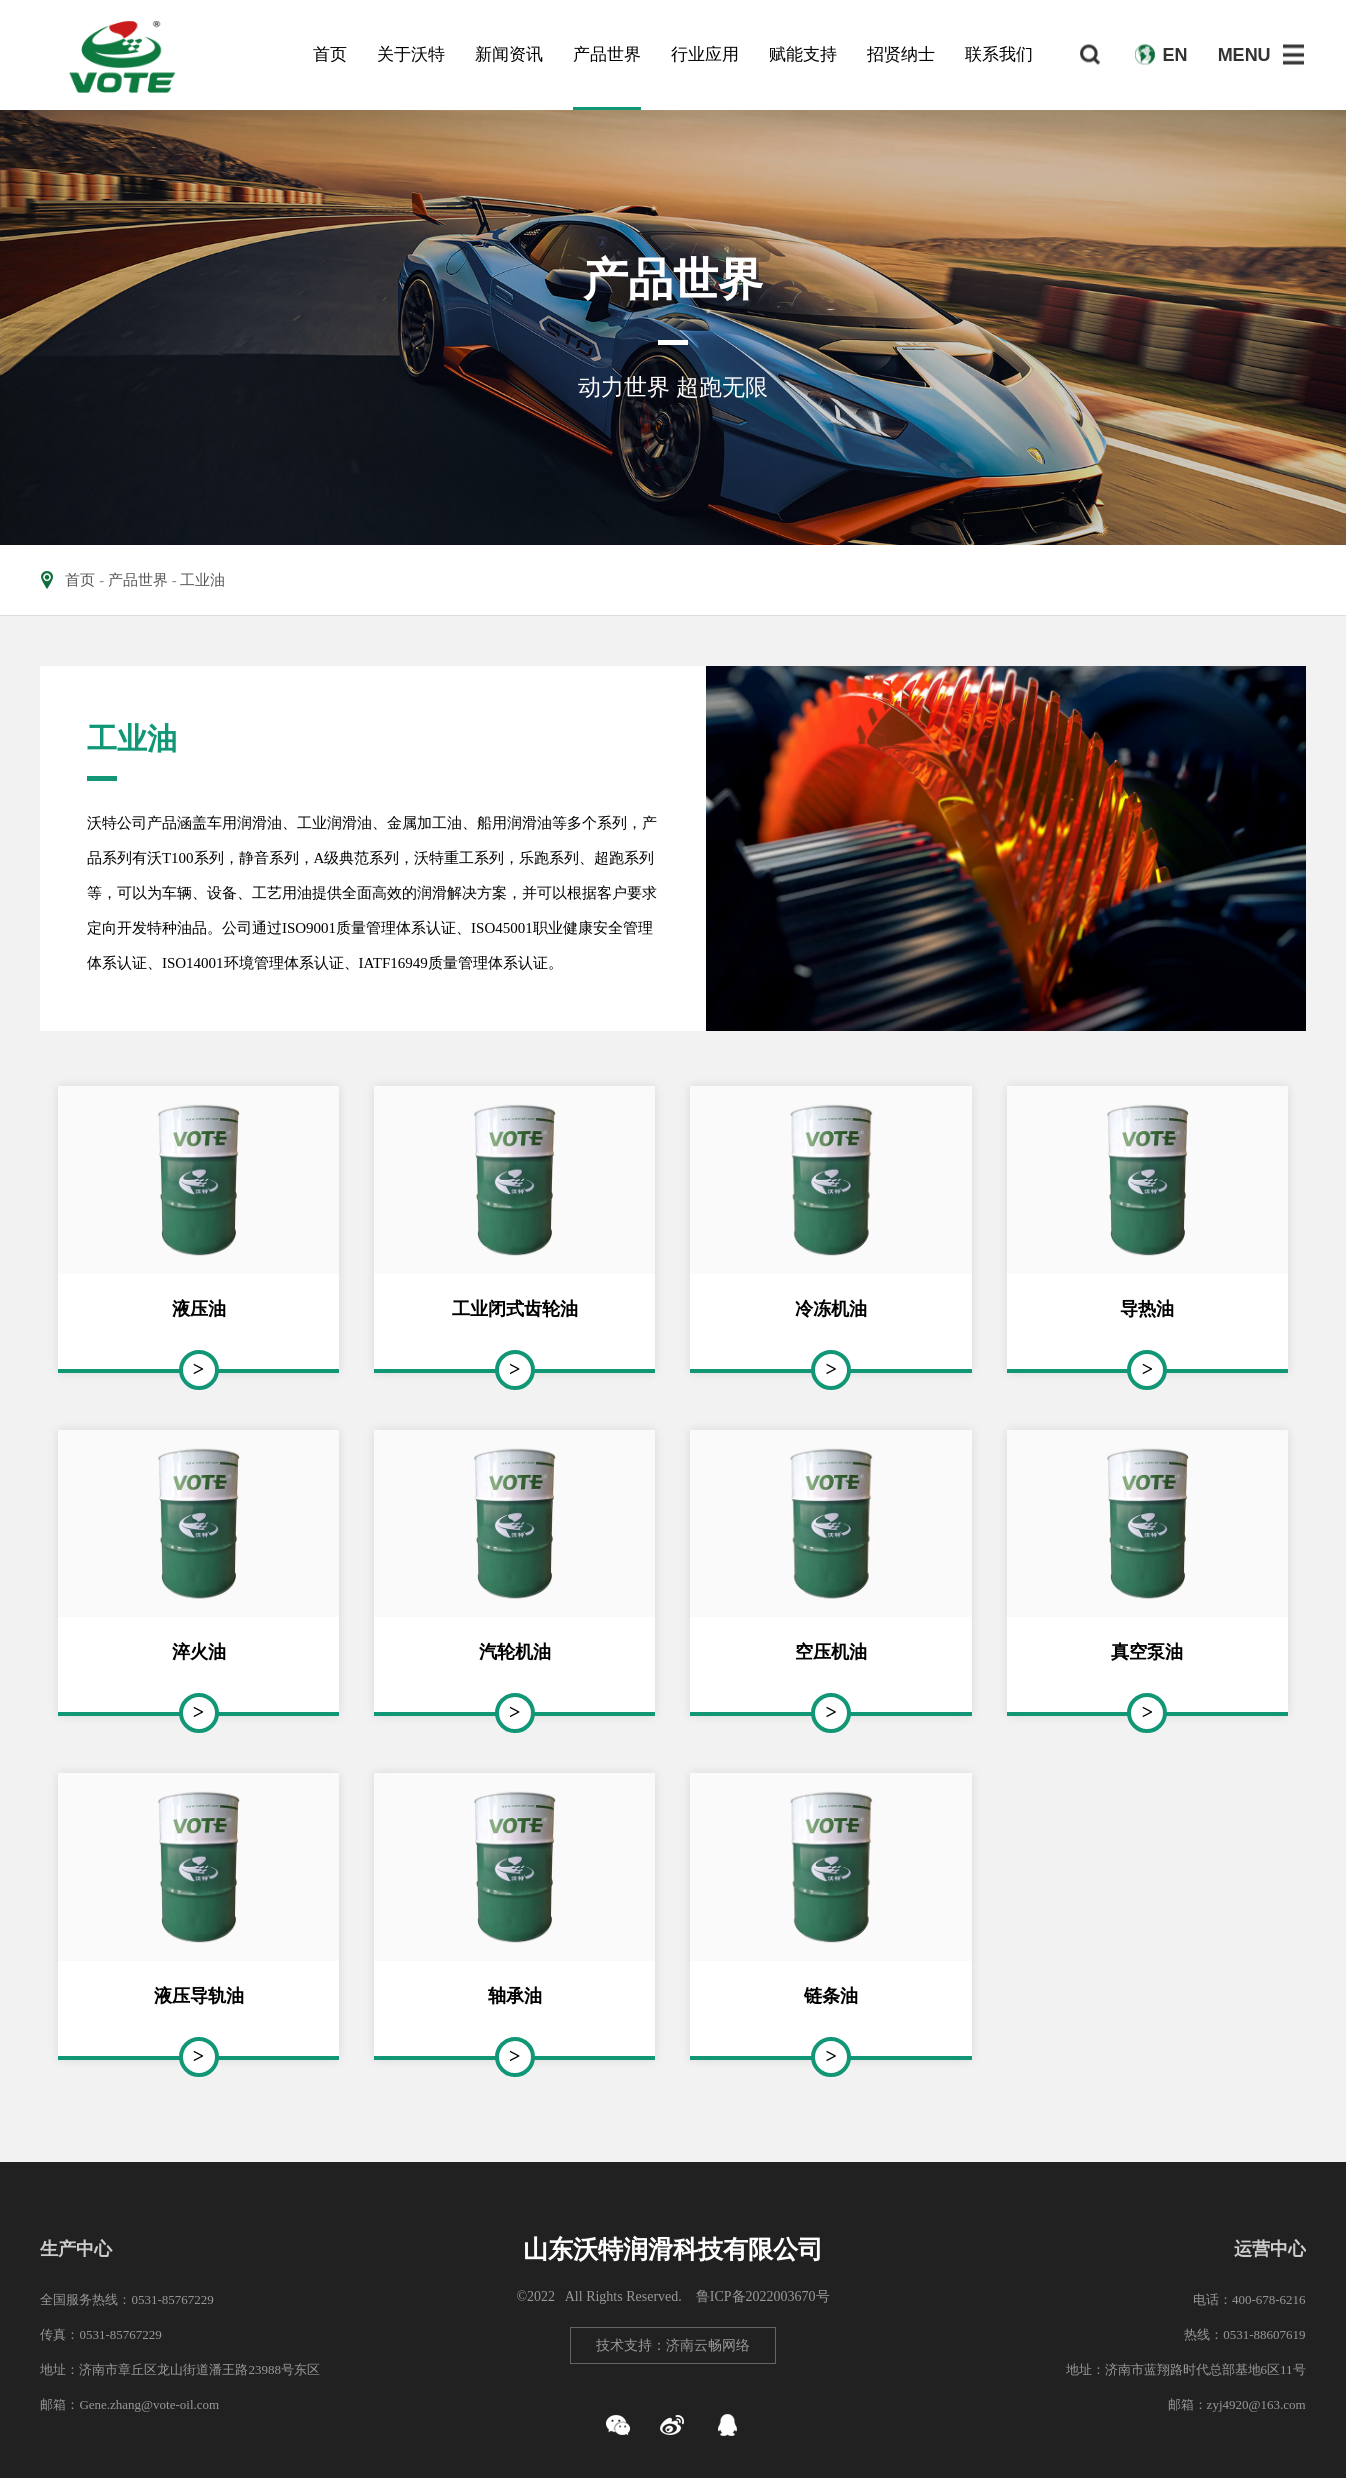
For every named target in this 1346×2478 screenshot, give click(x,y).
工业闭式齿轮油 (515, 1309)
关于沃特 (411, 54)
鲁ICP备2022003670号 (763, 2296)
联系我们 (999, 54)
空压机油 (831, 1652)
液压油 (199, 1309)
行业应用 (705, 54)
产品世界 (607, 54)
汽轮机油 (515, 1652)
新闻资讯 (509, 54)
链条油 (831, 1996)
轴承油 (515, 1996)
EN (1175, 55)
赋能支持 (803, 54)
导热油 (1147, 1309)
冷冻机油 (831, 1309)
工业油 (202, 580)
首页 (330, 54)
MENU (1244, 55)
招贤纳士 (901, 54)
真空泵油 (1147, 1652)
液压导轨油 (199, 1996)
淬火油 (199, 1652)
